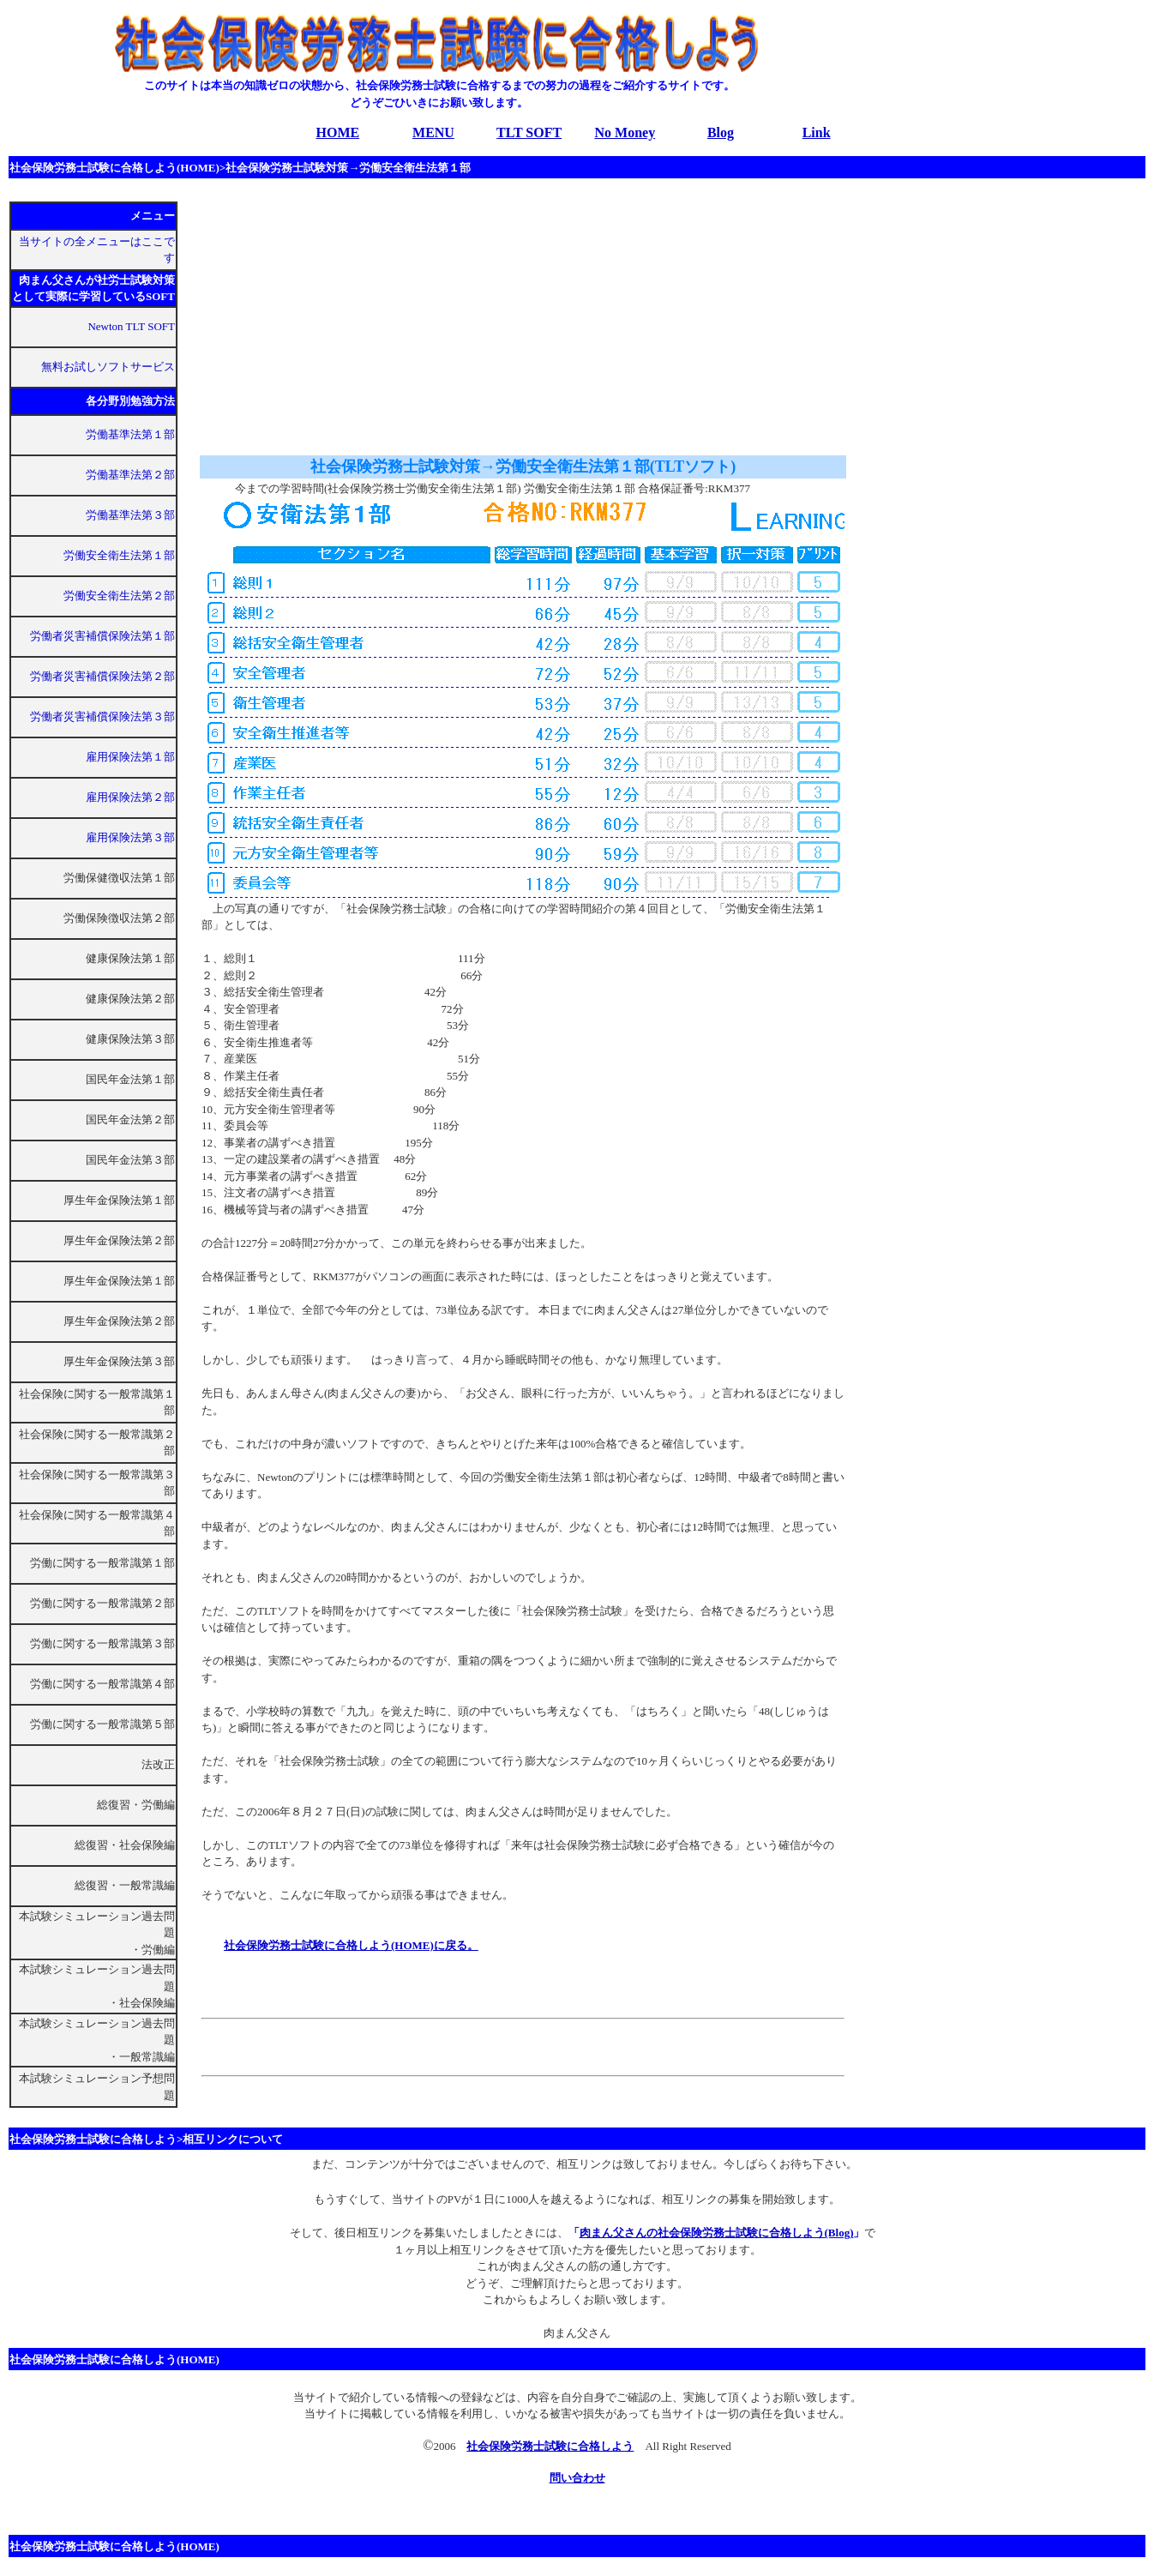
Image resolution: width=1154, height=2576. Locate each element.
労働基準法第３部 (130, 515)
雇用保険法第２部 (130, 797)
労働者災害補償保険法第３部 (102, 716)
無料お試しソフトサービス (108, 366)
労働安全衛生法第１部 (119, 555)
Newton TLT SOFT (131, 326)
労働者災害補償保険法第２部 (102, 676)
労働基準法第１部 (130, 434)
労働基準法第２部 (130, 474)
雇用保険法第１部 (130, 756)
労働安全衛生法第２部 (119, 595)
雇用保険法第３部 (130, 837)
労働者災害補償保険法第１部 (102, 635)
